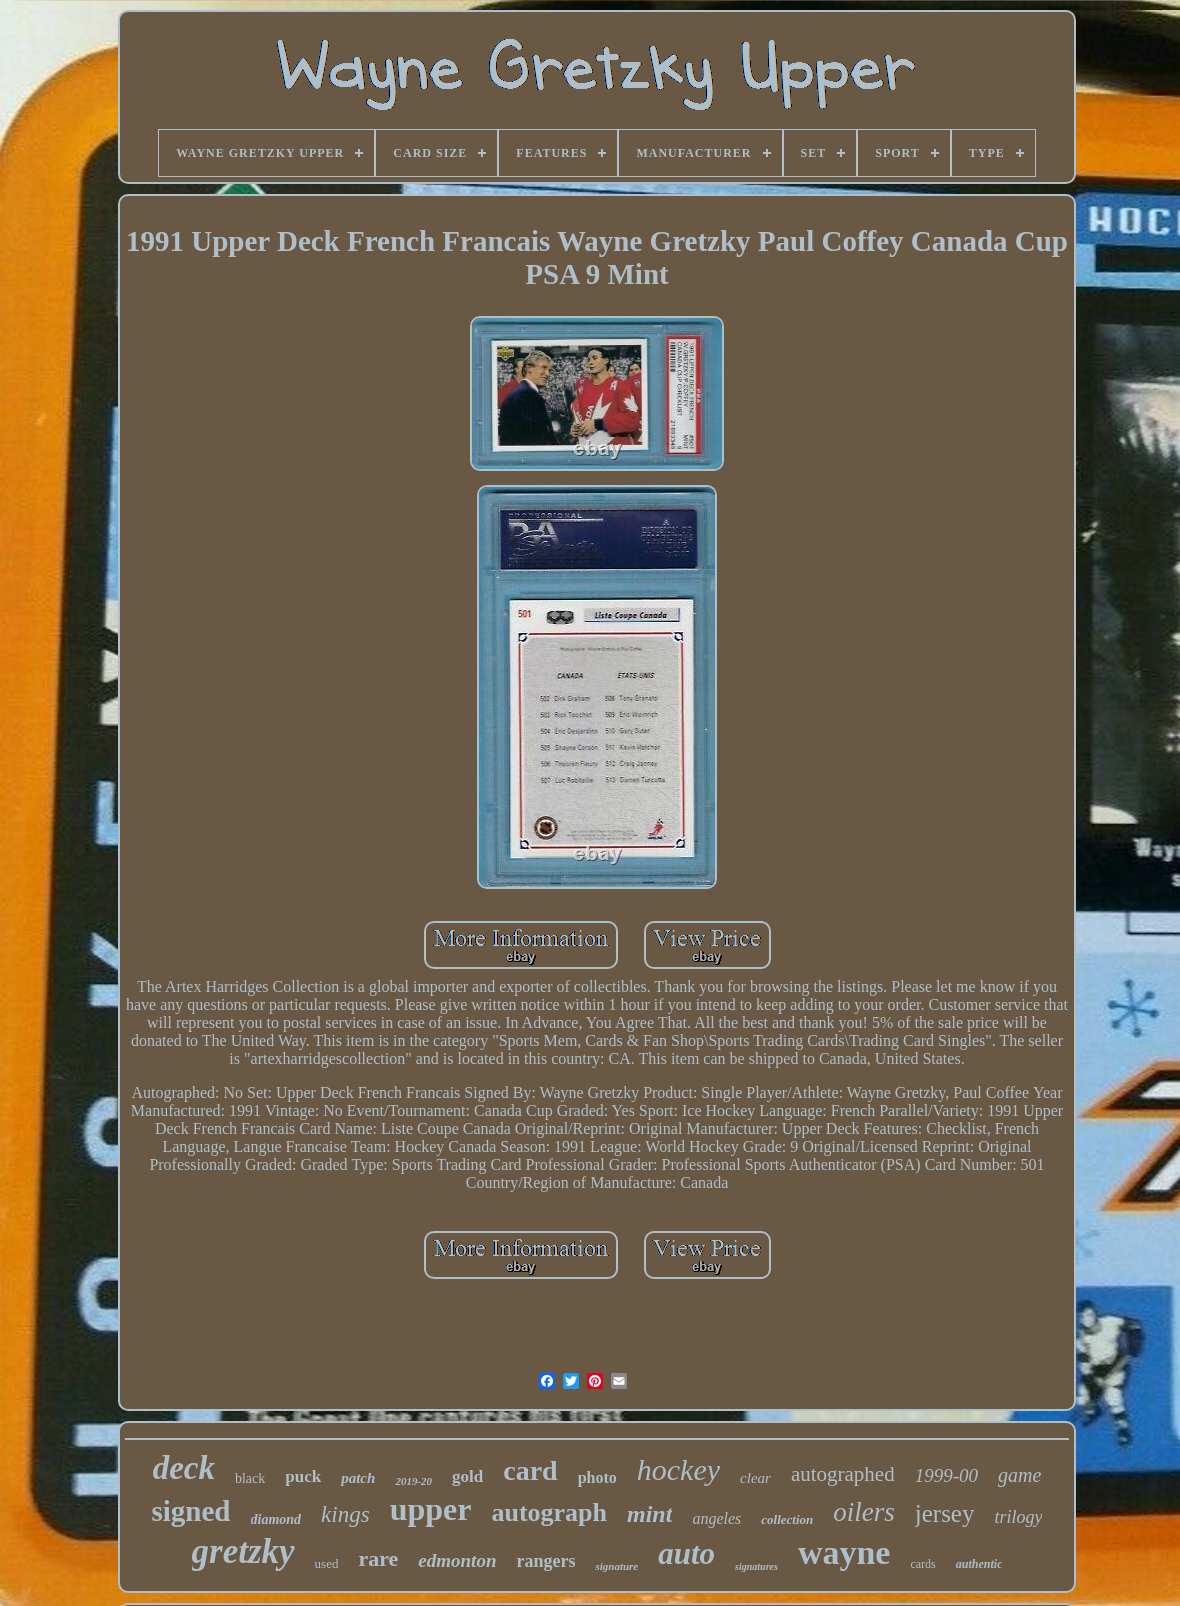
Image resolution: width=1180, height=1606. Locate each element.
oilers (864, 1512)
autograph (549, 1512)
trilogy (1018, 1517)
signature (616, 1566)
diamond (276, 1519)
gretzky (243, 1551)
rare (378, 1558)
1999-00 (946, 1475)
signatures (756, 1566)
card (530, 1470)
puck (303, 1476)
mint (649, 1514)
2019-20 (413, 1481)
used (327, 1563)
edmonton (457, 1560)
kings (345, 1514)
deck (184, 1468)
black (250, 1478)
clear (755, 1478)
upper (431, 1509)
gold (467, 1476)
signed (191, 1511)
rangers (545, 1561)
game (1019, 1475)
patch (358, 1478)
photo (597, 1477)
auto (686, 1553)
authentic (979, 1564)
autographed (843, 1474)
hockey (678, 1469)
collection (787, 1519)
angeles (716, 1518)
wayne (844, 1552)
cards (922, 1564)
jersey (945, 1513)
